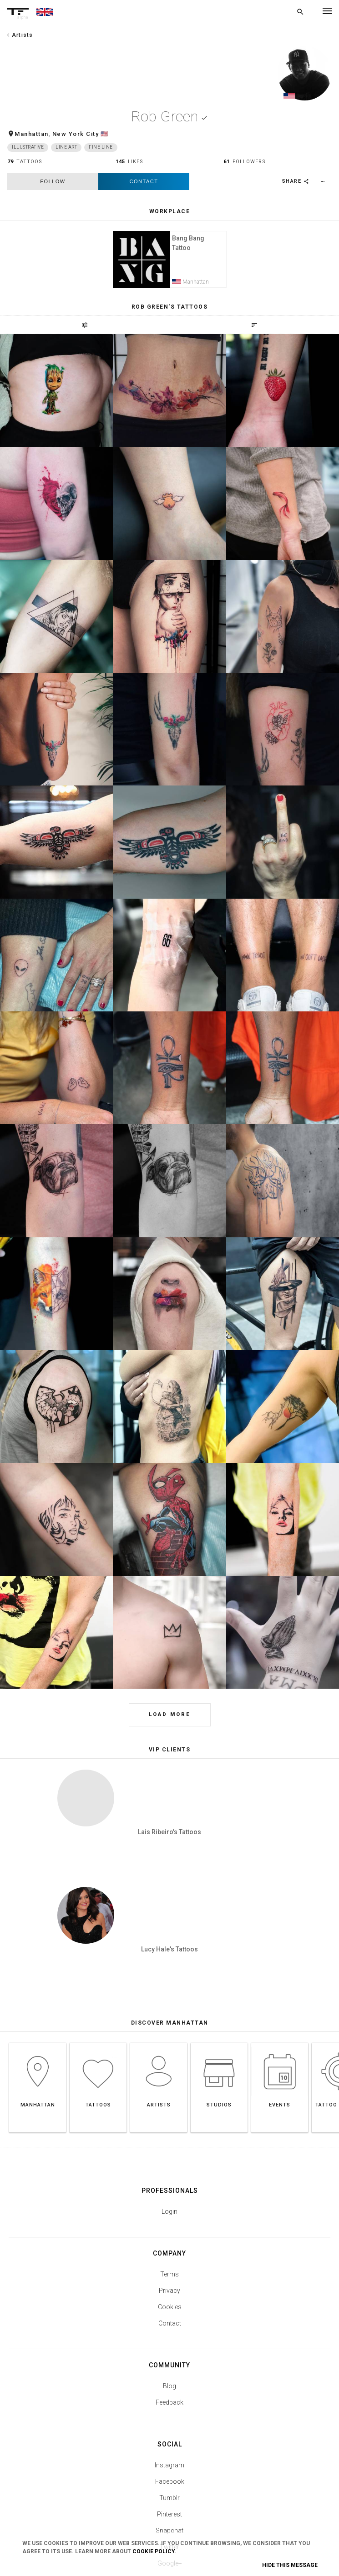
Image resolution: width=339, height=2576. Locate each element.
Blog (169, 2271)
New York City (75, 134)
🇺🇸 (105, 134)
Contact (144, 182)
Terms (169, 2159)
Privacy (169, 2175)
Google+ (169, 2448)
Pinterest (169, 2399)
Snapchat (169, 2415)
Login (169, 2096)
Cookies (170, 2192)
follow (52, 182)
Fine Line (101, 147)
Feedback (169, 2287)
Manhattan (32, 134)
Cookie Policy (153, 2551)
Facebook (169, 2366)
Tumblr (169, 2382)
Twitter (169, 2432)
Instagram (169, 2350)
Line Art (66, 147)
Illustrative (28, 147)
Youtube (169, 2464)
